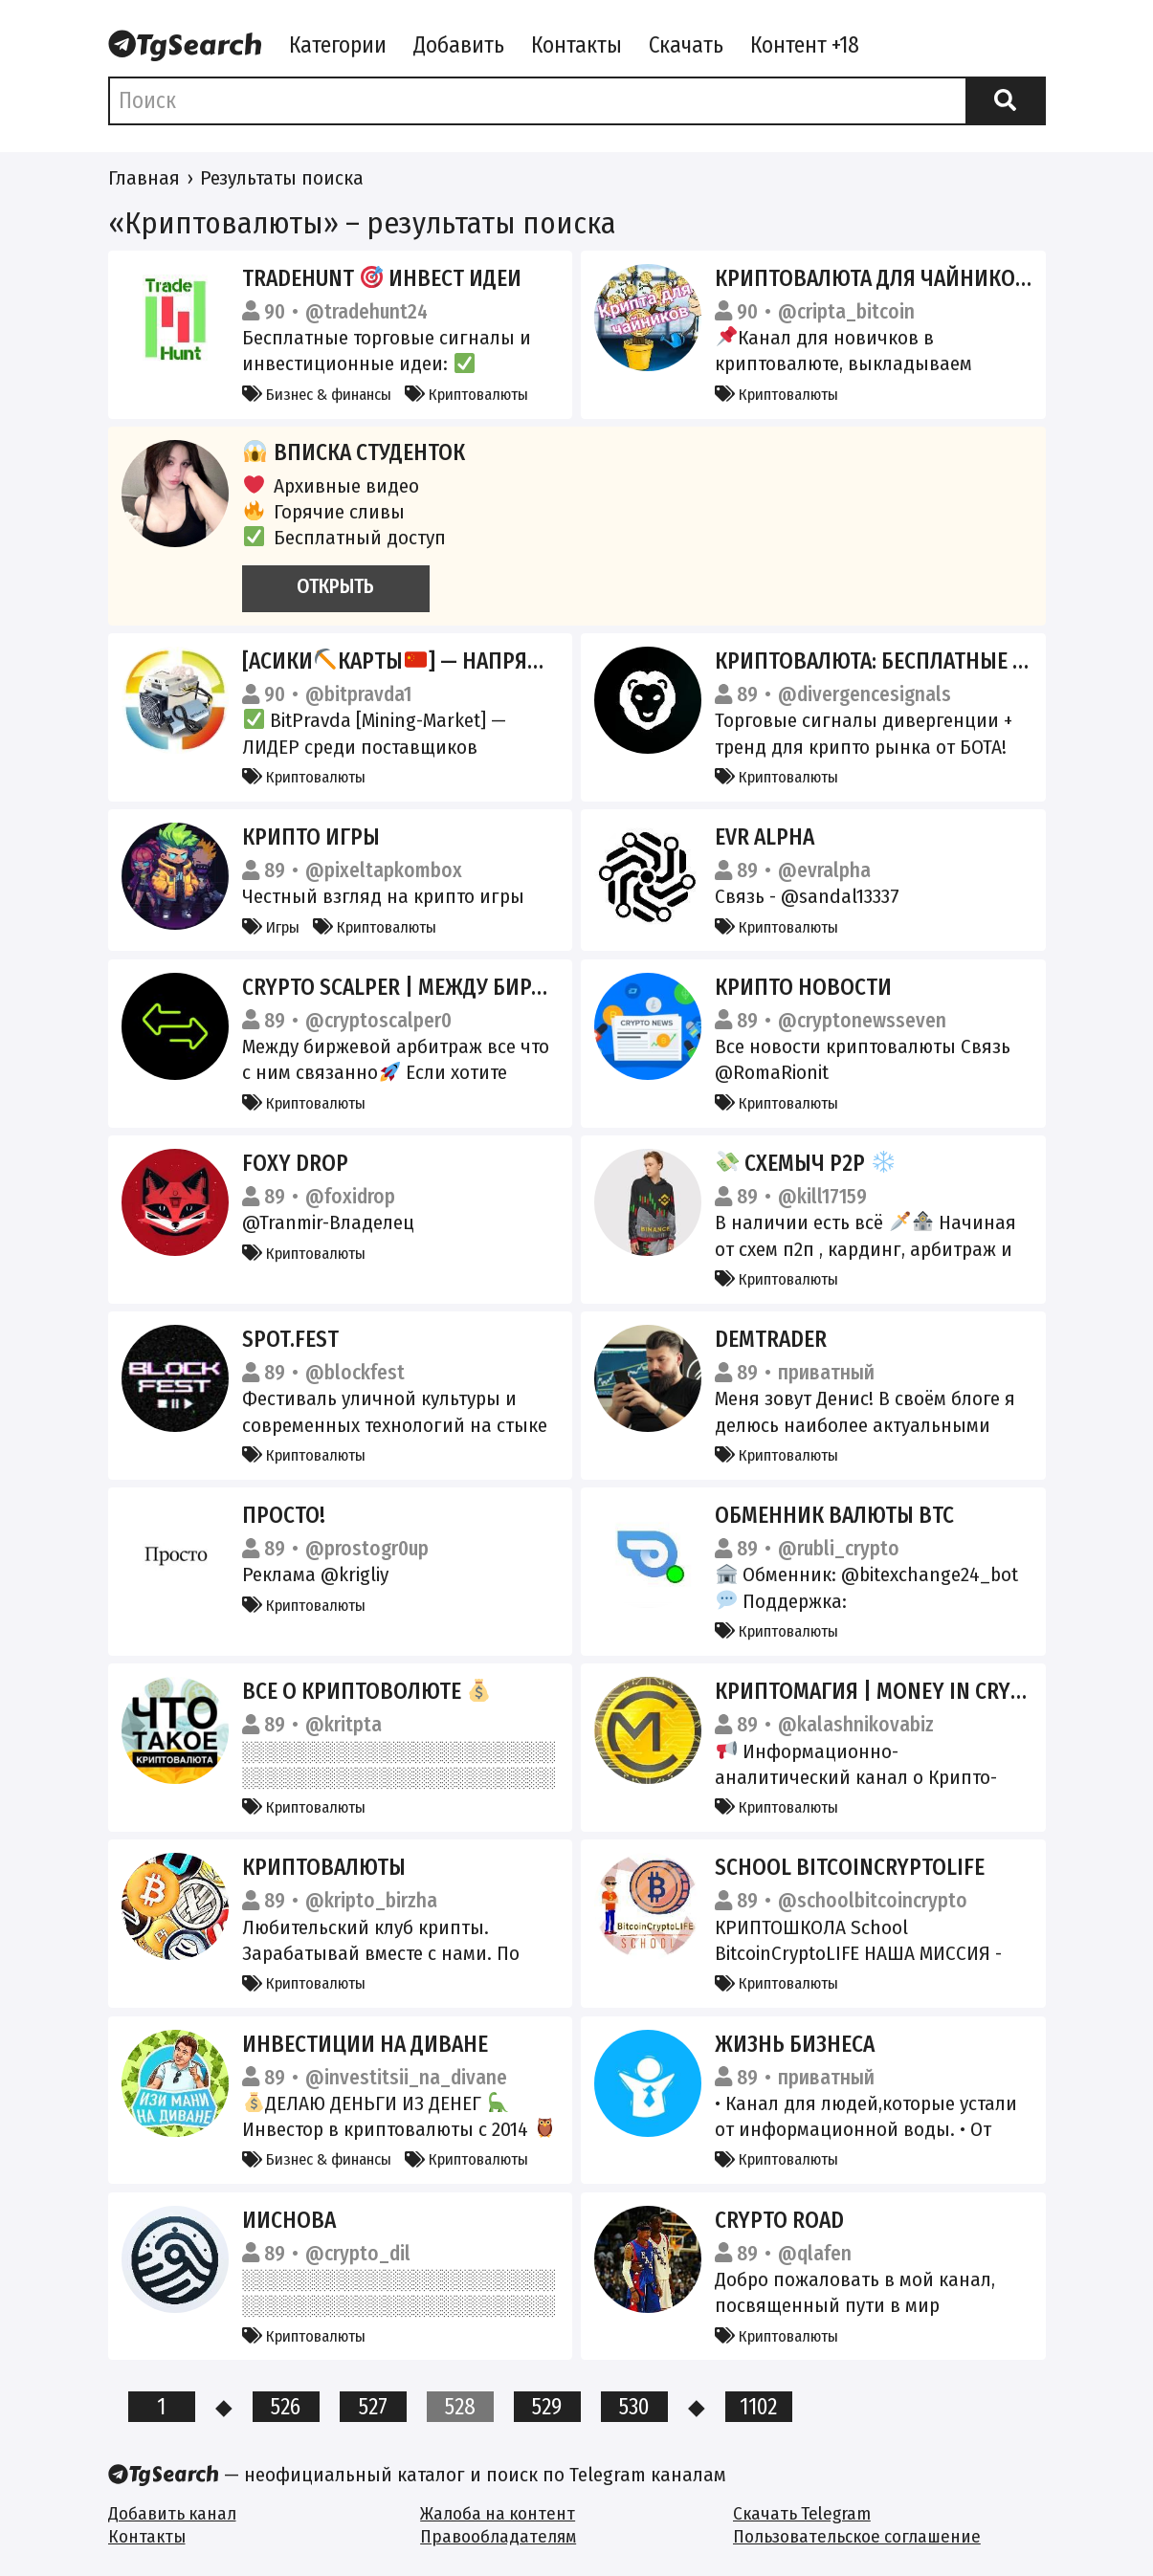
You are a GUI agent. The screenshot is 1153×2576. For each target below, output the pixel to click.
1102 (758, 2406)
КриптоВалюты (324, 1867)
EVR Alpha (764, 837)
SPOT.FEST (290, 1339)
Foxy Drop (295, 1163)
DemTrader (771, 1339)
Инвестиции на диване (365, 2044)
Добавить (458, 45)
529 (547, 2406)
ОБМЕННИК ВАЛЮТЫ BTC (834, 1515)
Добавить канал (172, 2513)
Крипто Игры (311, 837)
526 (285, 2406)
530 (634, 2406)
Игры (270, 926)
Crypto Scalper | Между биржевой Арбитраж (490, 987)
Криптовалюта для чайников (884, 278)
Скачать (686, 45)
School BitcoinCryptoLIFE (850, 1867)
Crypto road (779, 2220)
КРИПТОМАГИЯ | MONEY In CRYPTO (881, 1691)
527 (373, 2406)
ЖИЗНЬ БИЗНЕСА (795, 2044)
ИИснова (289, 2220)
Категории (338, 45)
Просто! (283, 1515)
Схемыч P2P (806, 1163)
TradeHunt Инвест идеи (382, 278)
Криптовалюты (466, 394)
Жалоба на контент (497, 2513)
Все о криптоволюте (366, 1691)
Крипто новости (803, 987)
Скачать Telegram (802, 2513)
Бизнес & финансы (316, 394)
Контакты (576, 45)
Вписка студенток (354, 452)
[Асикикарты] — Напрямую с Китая (449, 661)
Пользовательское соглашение (857, 2536)
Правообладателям (498, 2536)
